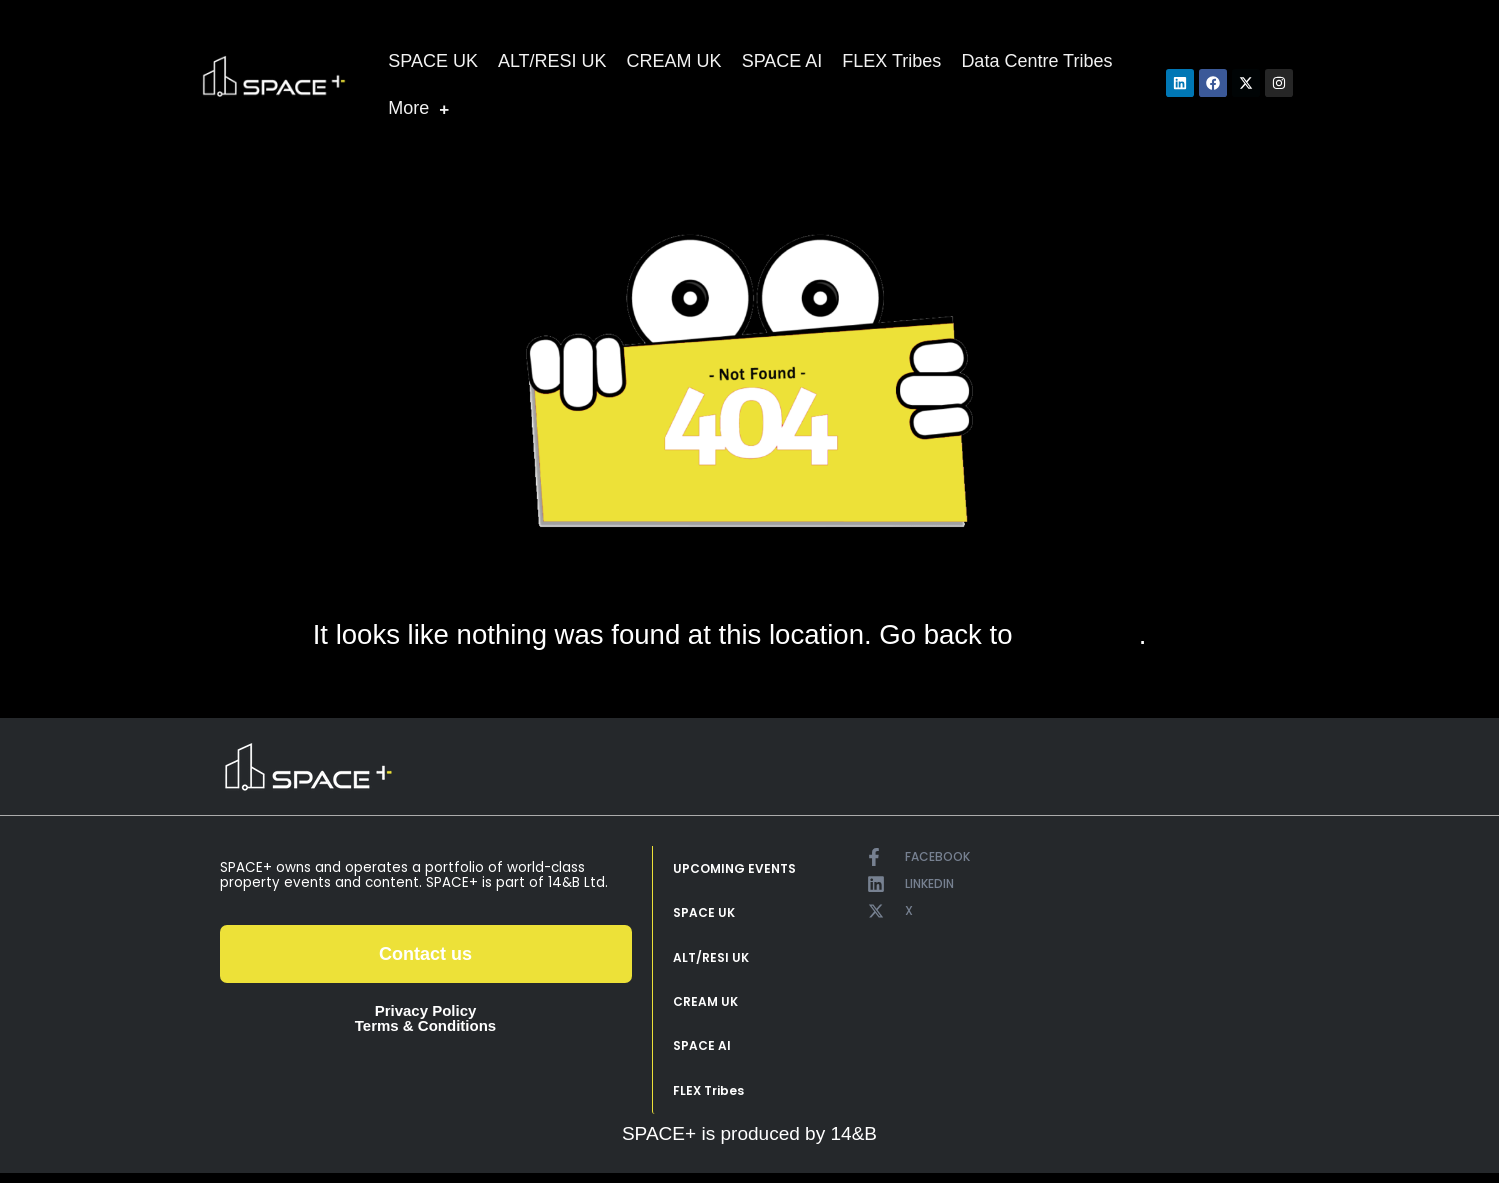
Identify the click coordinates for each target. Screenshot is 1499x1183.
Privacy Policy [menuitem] (426, 1010)
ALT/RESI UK (552, 61)
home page (1079, 635)
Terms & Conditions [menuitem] (425, 1025)
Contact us (425, 954)
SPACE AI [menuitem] (702, 1053)
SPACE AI (782, 61)
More (418, 108)
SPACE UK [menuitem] (704, 915)
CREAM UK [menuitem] (705, 1007)
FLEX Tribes (891, 61)
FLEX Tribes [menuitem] (708, 1099)
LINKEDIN (929, 883)
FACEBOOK (937, 856)
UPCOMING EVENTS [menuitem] (734, 869)
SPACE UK (433, 61)
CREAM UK (674, 61)
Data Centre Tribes (1036, 61)
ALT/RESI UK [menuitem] (711, 961)
